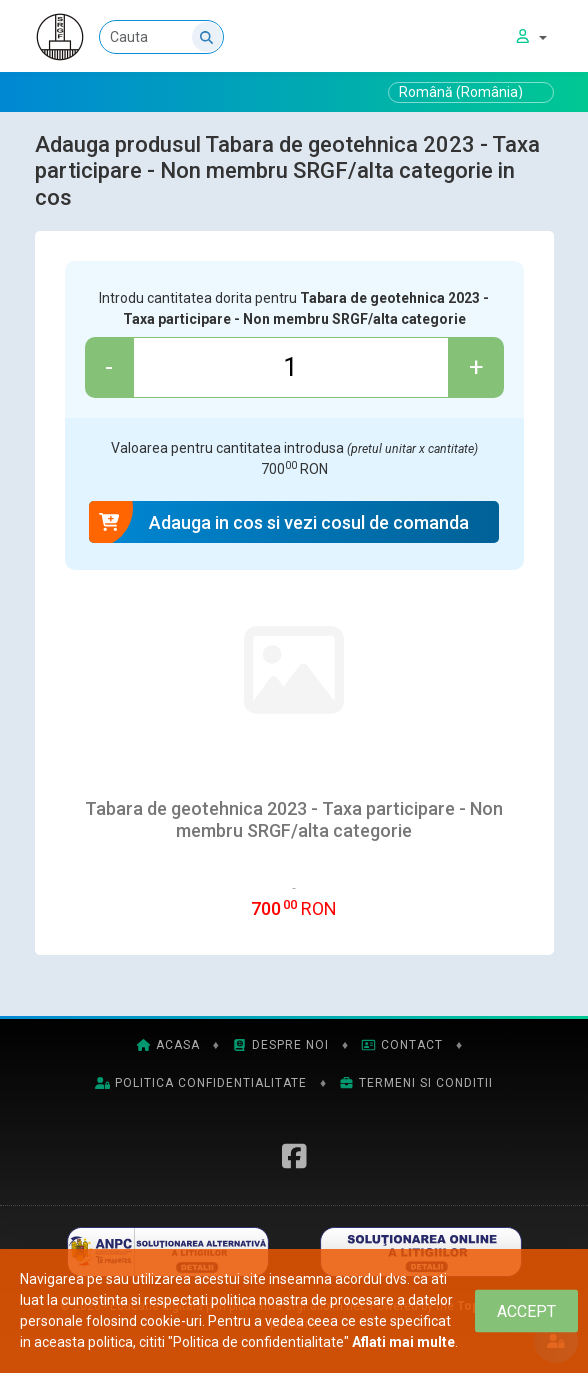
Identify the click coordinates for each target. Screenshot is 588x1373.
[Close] (526, 1311)
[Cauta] (216, 37)
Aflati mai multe (403, 1342)
